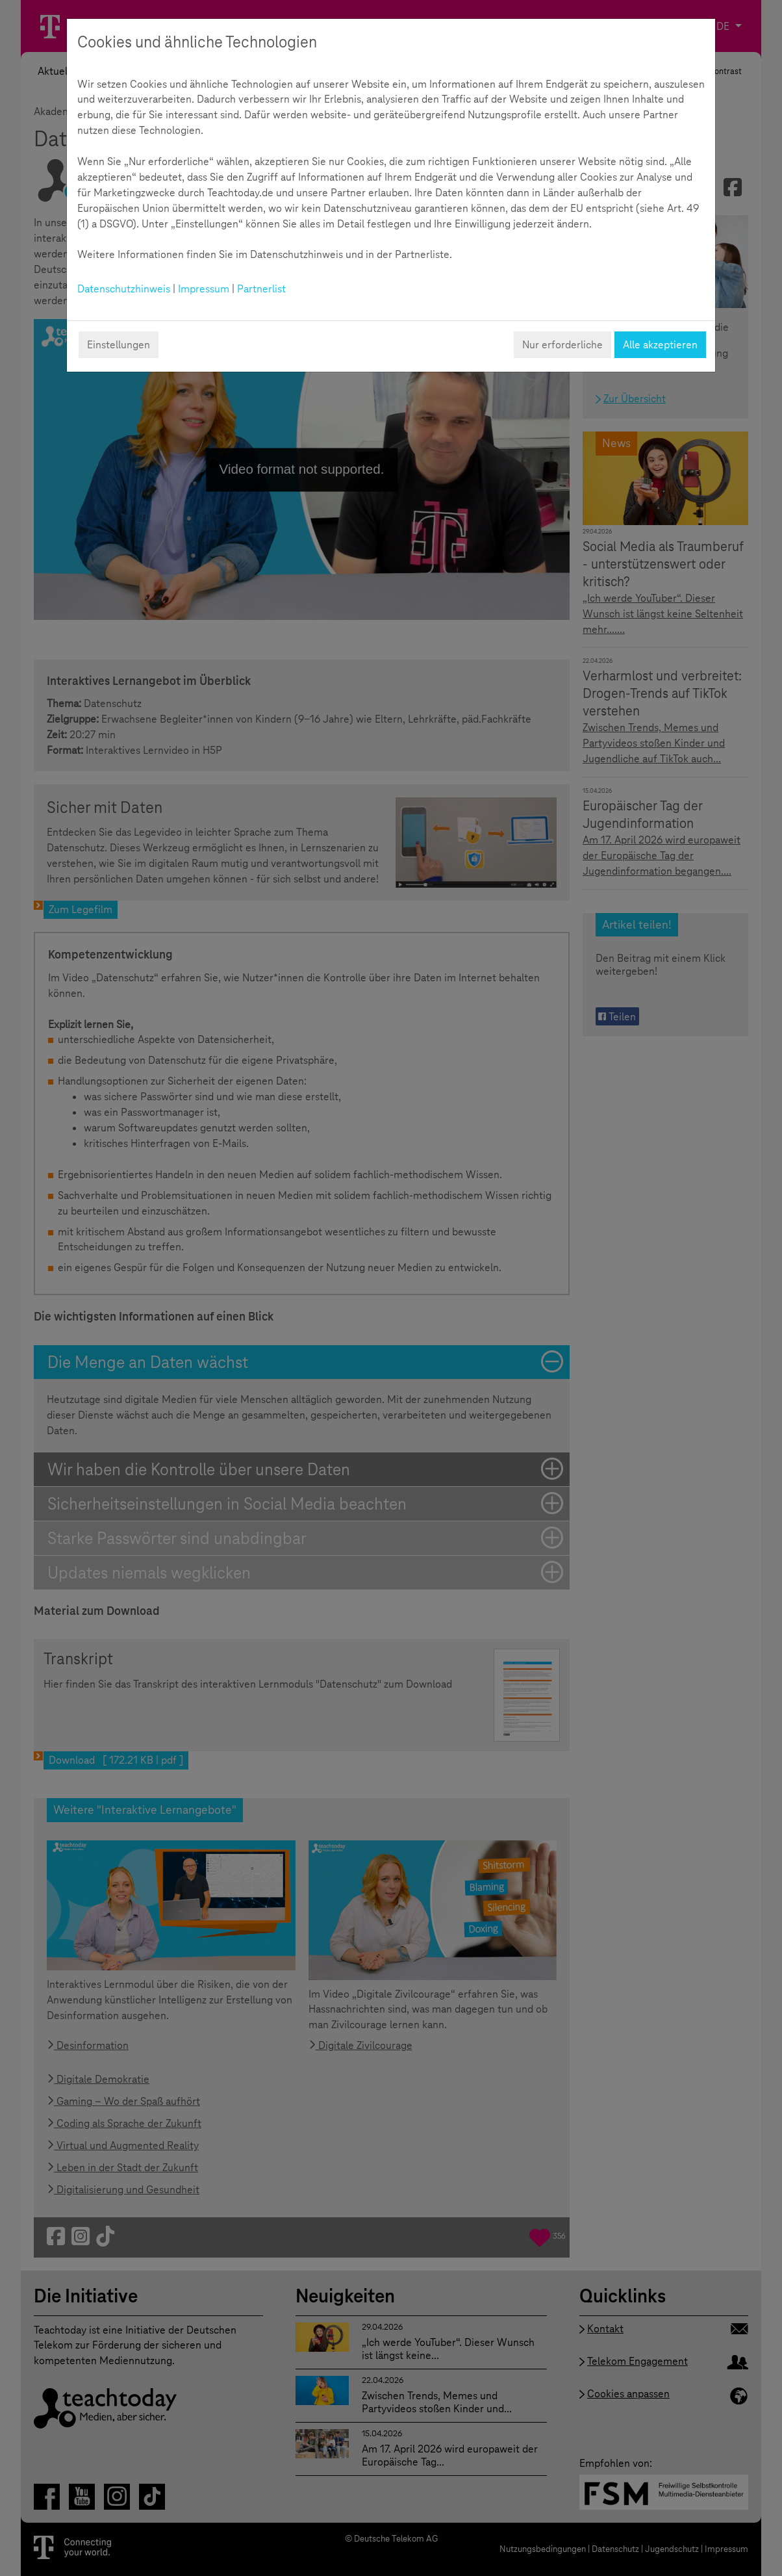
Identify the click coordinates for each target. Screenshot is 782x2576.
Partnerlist (261, 289)
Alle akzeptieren (660, 345)
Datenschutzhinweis (123, 289)
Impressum (203, 289)
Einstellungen (118, 345)
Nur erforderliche (562, 345)
